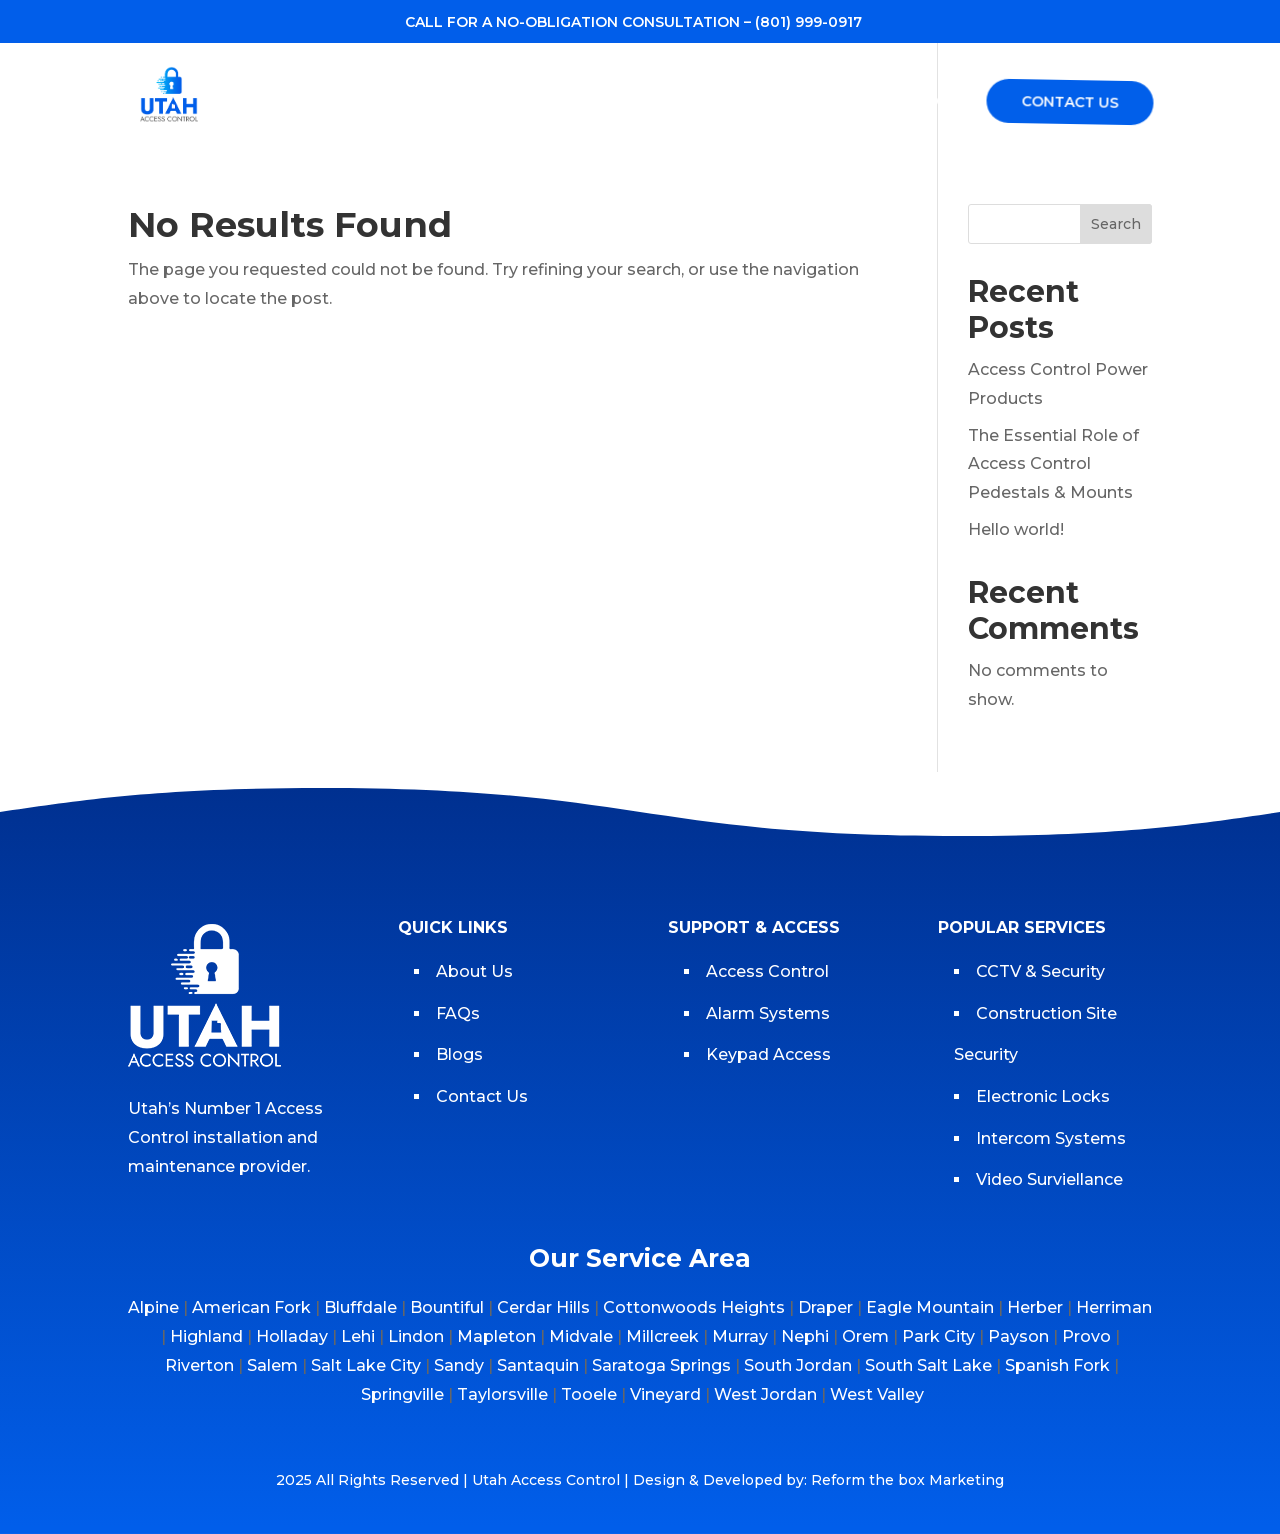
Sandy (459, 1365)
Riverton (199, 1365)
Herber (1035, 1307)
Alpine (153, 1307)
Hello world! (1016, 529)
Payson (1018, 1336)
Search (1116, 224)
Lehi (358, 1336)
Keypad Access (770, 1054)
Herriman (1114, 1307)
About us (507, 103)
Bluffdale (360, 1307)
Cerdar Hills (543, 1307)
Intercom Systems (1051, 1138)
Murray (740, 1336)
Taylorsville (502, 1394)
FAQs (936, 103)
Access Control (767, 971)
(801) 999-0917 (808, 22)
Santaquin (538, 1365)
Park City (938, 1336)
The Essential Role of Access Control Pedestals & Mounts (1053, 464)
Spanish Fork (1057, 1365)
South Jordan (798, 1365)
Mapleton (496, 1336)
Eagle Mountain (930, 1307)
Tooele (589, 1394)
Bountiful (447, 1307)
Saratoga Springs (661, 1365)
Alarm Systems (768, 1013)
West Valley (877, 1394)
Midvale (581, 1336)
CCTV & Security (1040, 971)
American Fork (251, 1307)
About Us (474, 971)
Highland (206, 1336)
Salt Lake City (366, 1365)
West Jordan (765, 1394)
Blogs (864, 103)
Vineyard (665, 1394)
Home (418, 103)
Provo (1086, 1336)
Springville (402, 1394)
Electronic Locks (1043, 1096)
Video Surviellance (1051, 1179)
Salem (272, 1365)
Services (606, 103)
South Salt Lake (928, 1365)
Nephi (805, 1336)
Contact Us (1068, 102)
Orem (865, 1336)
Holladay (292, 1336)
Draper (825, 1307)
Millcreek (662, 1336)
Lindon (416, 1336)
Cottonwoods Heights (694, 1307)
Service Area (741, 103)
